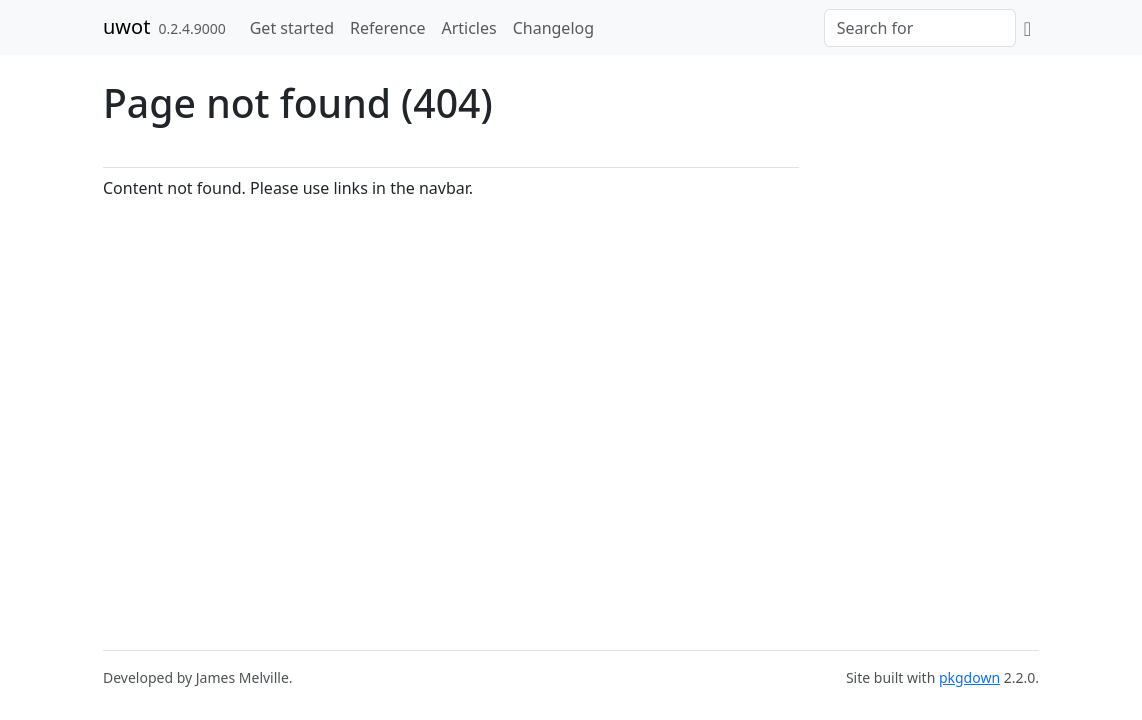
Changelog (553, 28)
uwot (126, 26)
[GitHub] (1027, 28)
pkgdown (969, 677)
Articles (468, 28)
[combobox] (920, 28)
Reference (387, 28)
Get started (292, 28)
